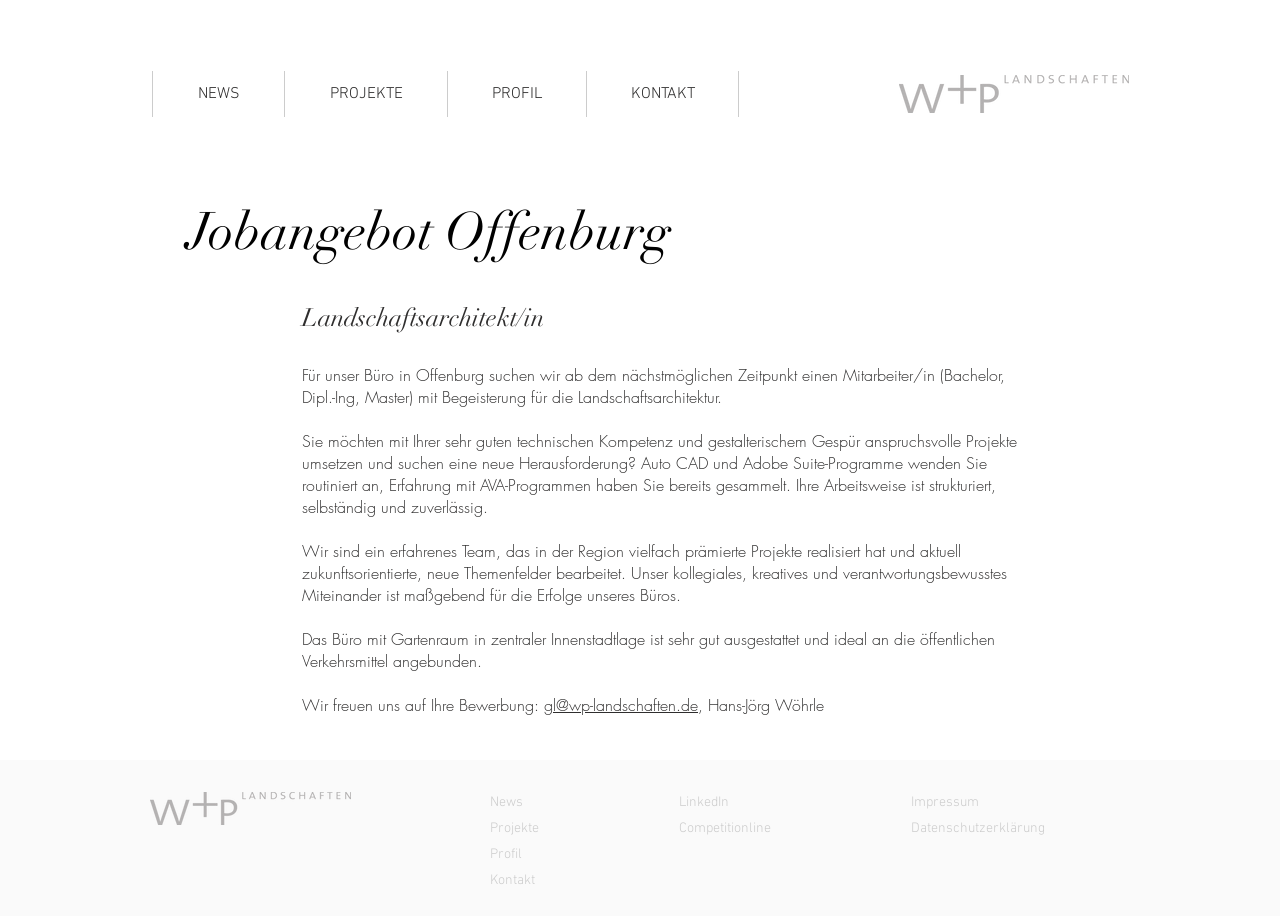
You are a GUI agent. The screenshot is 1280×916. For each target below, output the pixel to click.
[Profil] (575, 855)
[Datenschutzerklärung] (996, 829)
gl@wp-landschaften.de (621, 705)
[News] (575, 803)
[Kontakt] (575, 881)
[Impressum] (996, 803)
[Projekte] (575, 829)
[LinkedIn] (764, 803)
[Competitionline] (764, 829)
